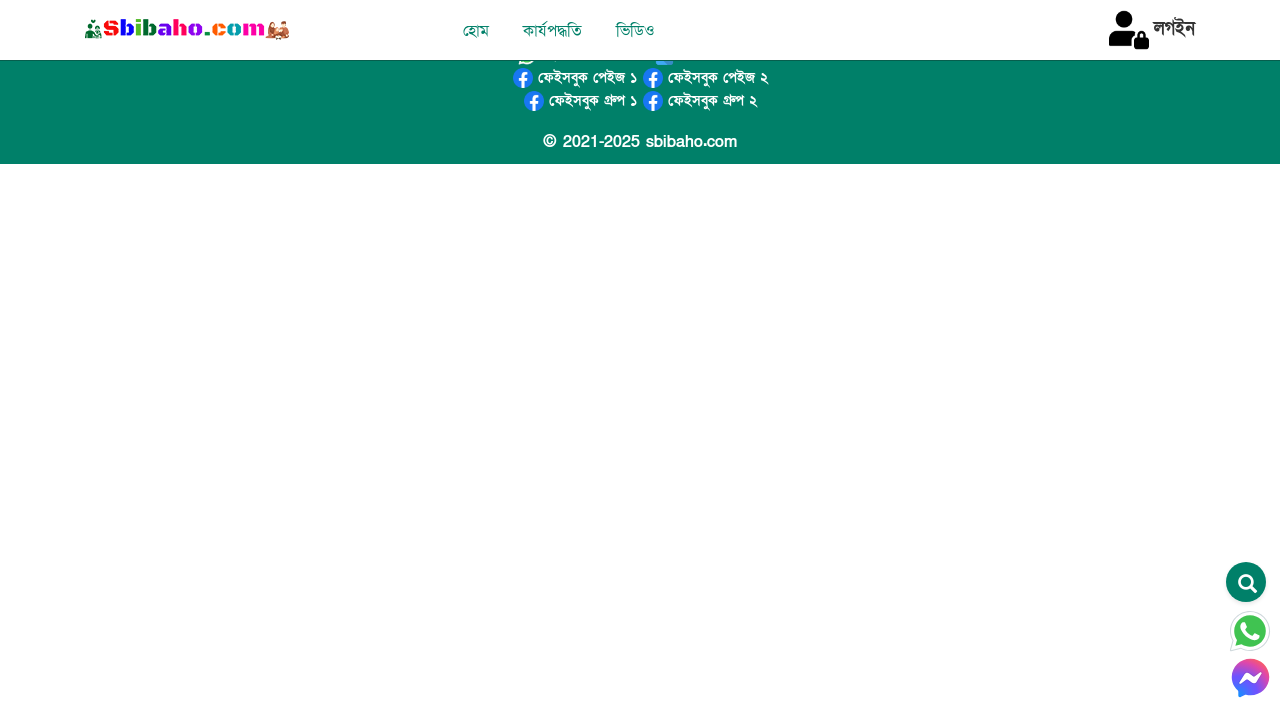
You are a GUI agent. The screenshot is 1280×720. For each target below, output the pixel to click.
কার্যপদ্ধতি (552, 31)
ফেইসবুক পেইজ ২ (705, 77)
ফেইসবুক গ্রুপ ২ (700, 100)
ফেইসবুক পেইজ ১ (575, 77)
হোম (476, 31)
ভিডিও (635, 31)
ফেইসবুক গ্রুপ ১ (580, 100)
